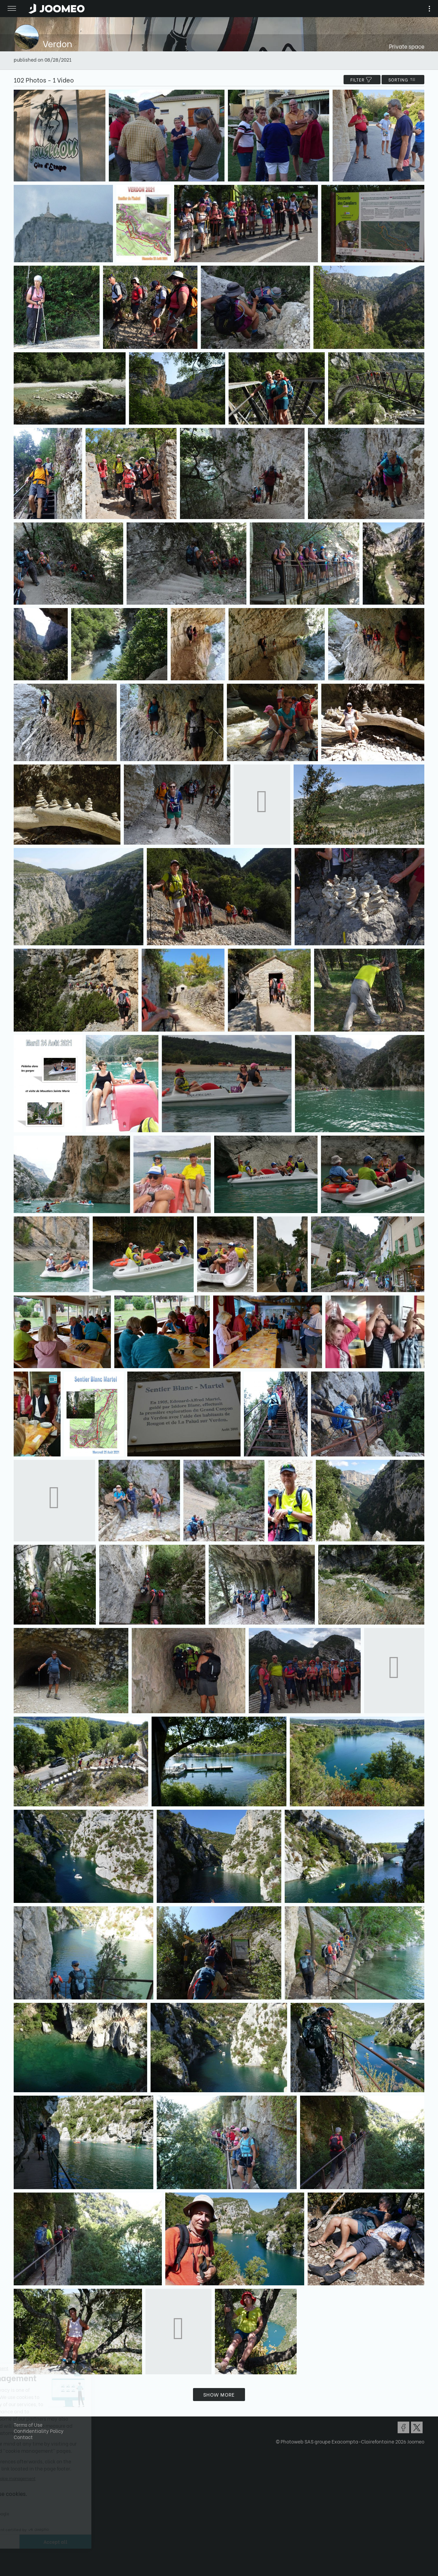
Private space (406, 46)
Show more (219, 2394)
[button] (18, 2541)
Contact (23, 2436)
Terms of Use (28, 2424)
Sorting (402, 80)
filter (362, 80)
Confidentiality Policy (39, 2430)
